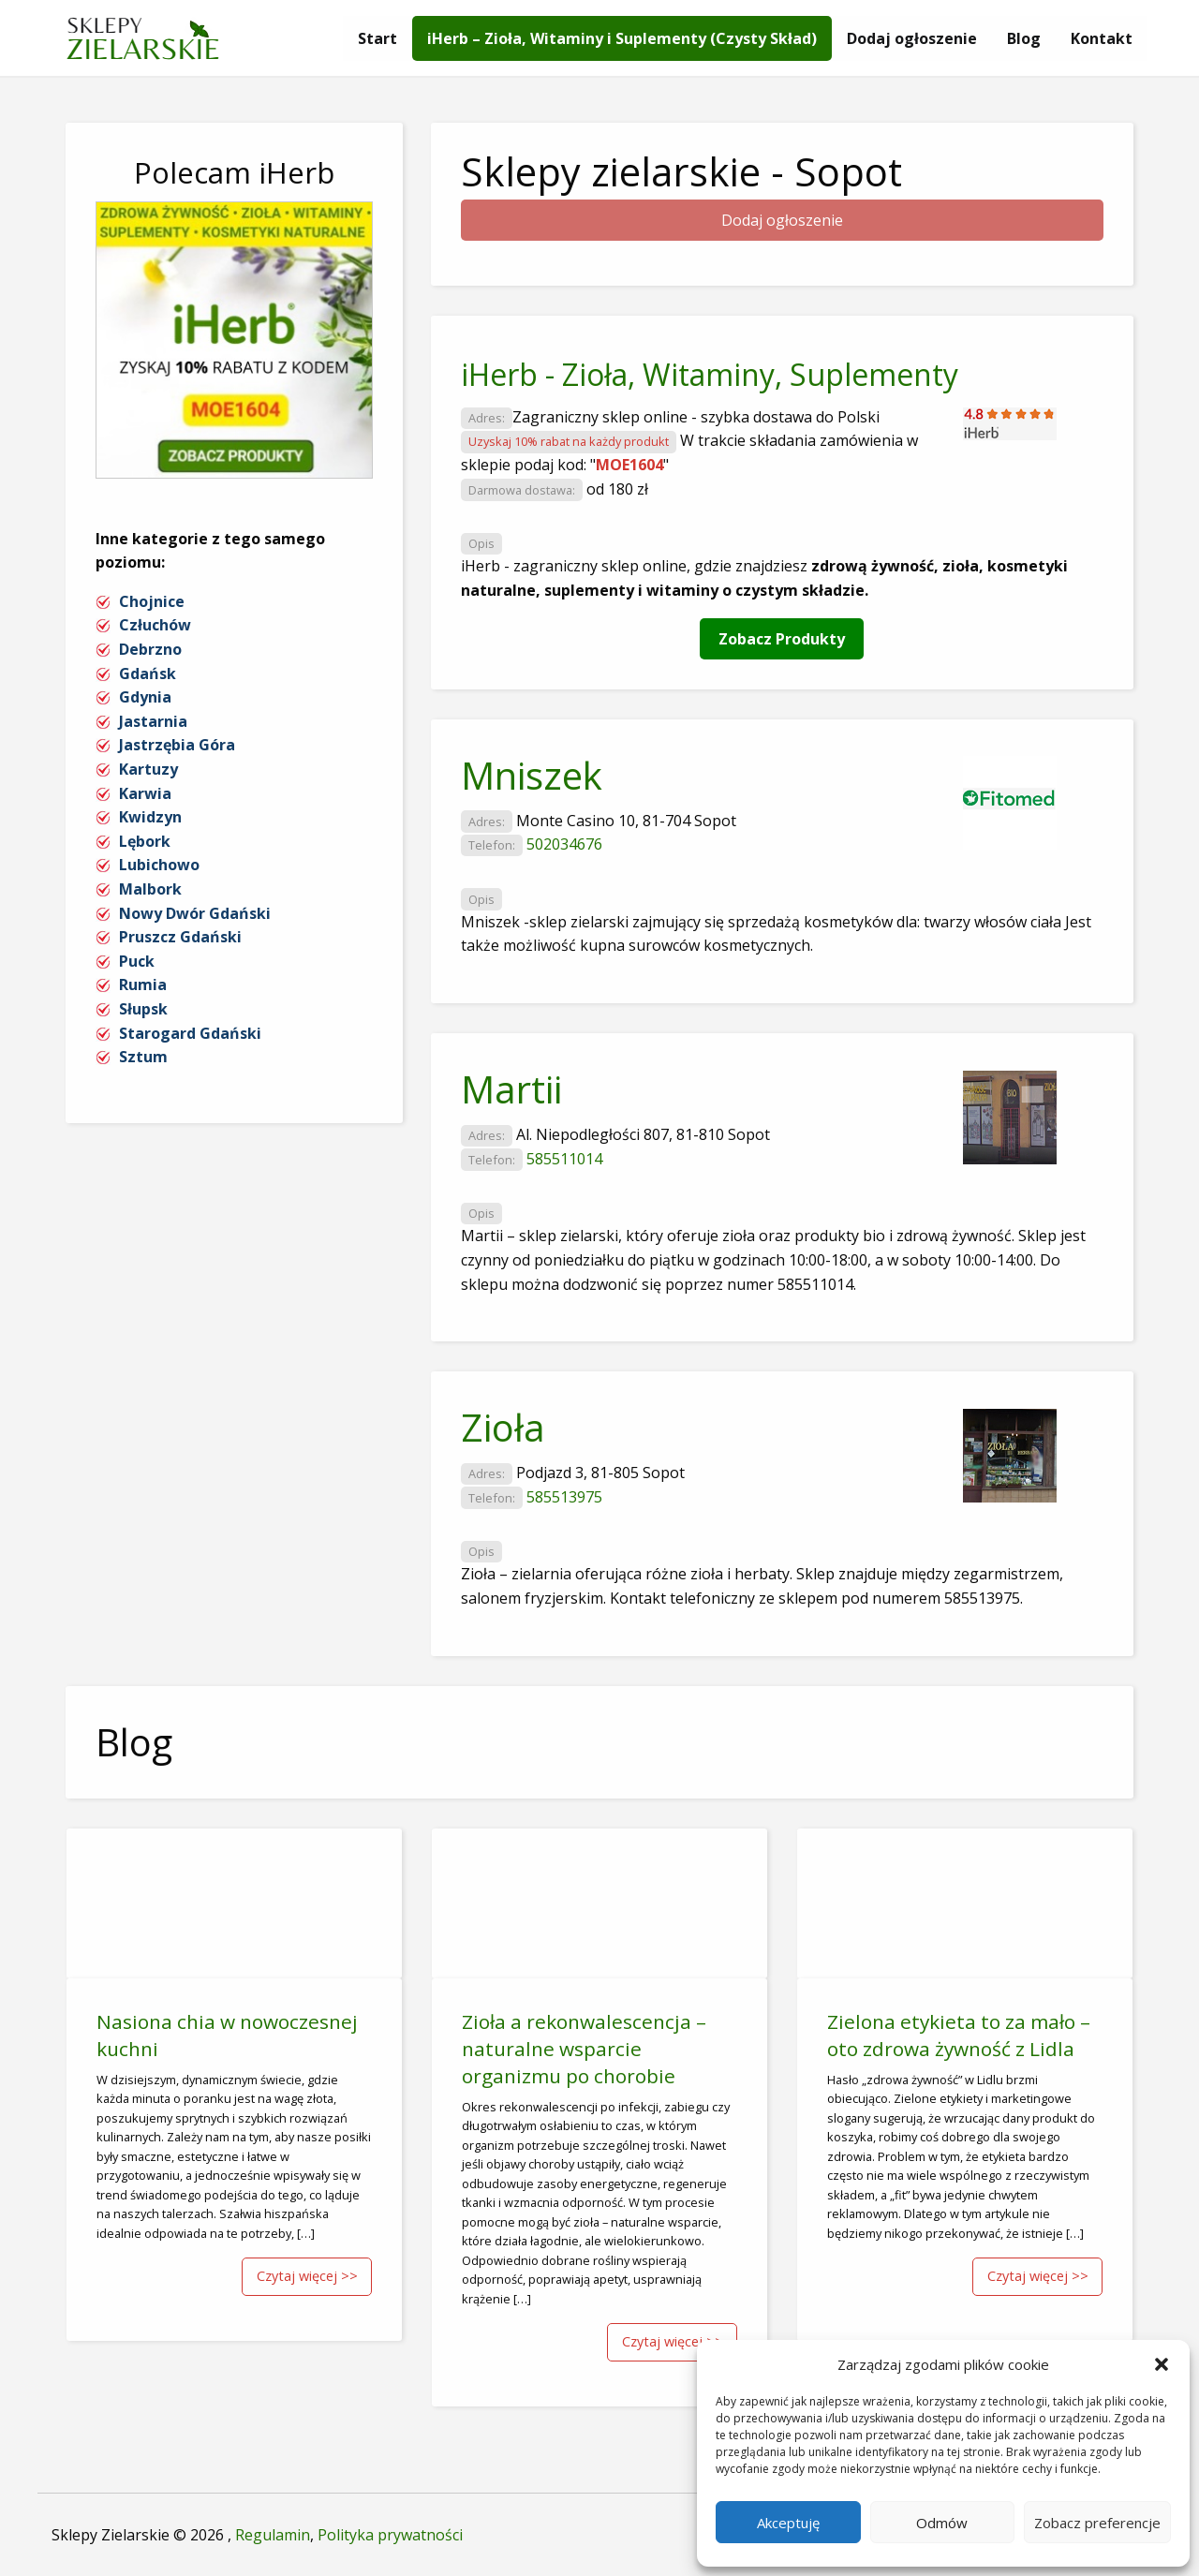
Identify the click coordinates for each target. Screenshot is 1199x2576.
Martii (511, 1089)
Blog (1024, 38)
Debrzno (150, 649)
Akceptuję (788, 2522)
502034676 (564, 844)
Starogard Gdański (190, 1033)
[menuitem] (377, 38)
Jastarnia (153, 721)
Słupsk (143, 1009)
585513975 (564, 1497)
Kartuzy (148, 769)
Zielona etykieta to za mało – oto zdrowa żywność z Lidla (958, 2035)
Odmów (942, 2522)
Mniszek (531, 775)
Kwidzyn (150, 817)
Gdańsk (147, 673)
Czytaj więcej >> (307, 2276)
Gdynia (145, 697)
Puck (137, 961)
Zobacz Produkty (781, 639)
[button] (1161, 2364)
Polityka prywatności (390, 2534)
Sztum (143, 1056)
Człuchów (155, 624)
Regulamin (272, 2534)
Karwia (145, 793)
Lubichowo (159, 864)
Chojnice (152, 601)
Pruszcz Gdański (180, 936)
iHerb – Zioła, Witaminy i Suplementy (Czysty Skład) (622, 38)
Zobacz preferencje (1097, 2522)
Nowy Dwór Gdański (195, 913)
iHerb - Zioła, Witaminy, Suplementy (709, 374)
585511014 (564, 1158)
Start (377, 38)
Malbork (150, 889)
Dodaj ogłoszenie (912, 38)
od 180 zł (617, 489)
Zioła (503, 1427)
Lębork (144, 841)
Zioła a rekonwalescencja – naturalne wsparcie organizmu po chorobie (584, 2048)
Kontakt (1101, 38)
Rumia (143, 984)
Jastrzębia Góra (177, 744)
